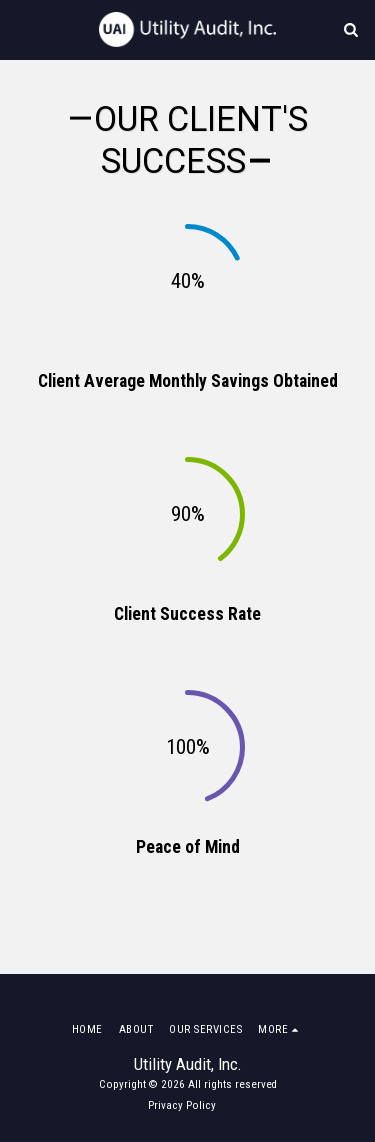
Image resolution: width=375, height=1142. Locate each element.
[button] (22, 29)
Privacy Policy (182, 1105)
